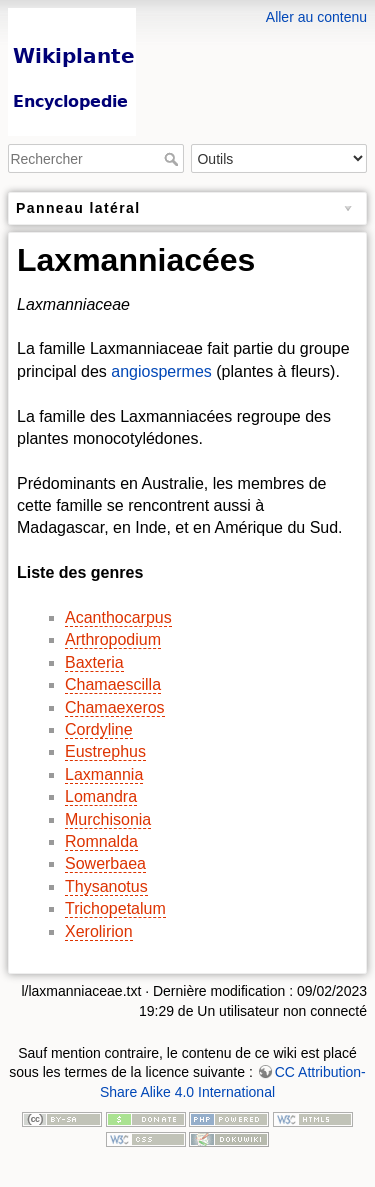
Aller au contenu (316, 17)
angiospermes (161, 371)
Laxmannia (104, 774)
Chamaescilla (113, 684)
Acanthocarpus (118, 617)
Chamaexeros (115, 707)
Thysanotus (106, 886)
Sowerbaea (105, 863)
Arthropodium (113, 639)
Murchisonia (108, 819)
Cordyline (99, 729)
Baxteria (94, 662)
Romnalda (101, 841)
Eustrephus (105, 751)
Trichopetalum (115, 908)
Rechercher (173, 159)
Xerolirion (99, 931)
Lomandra (101, 796)
